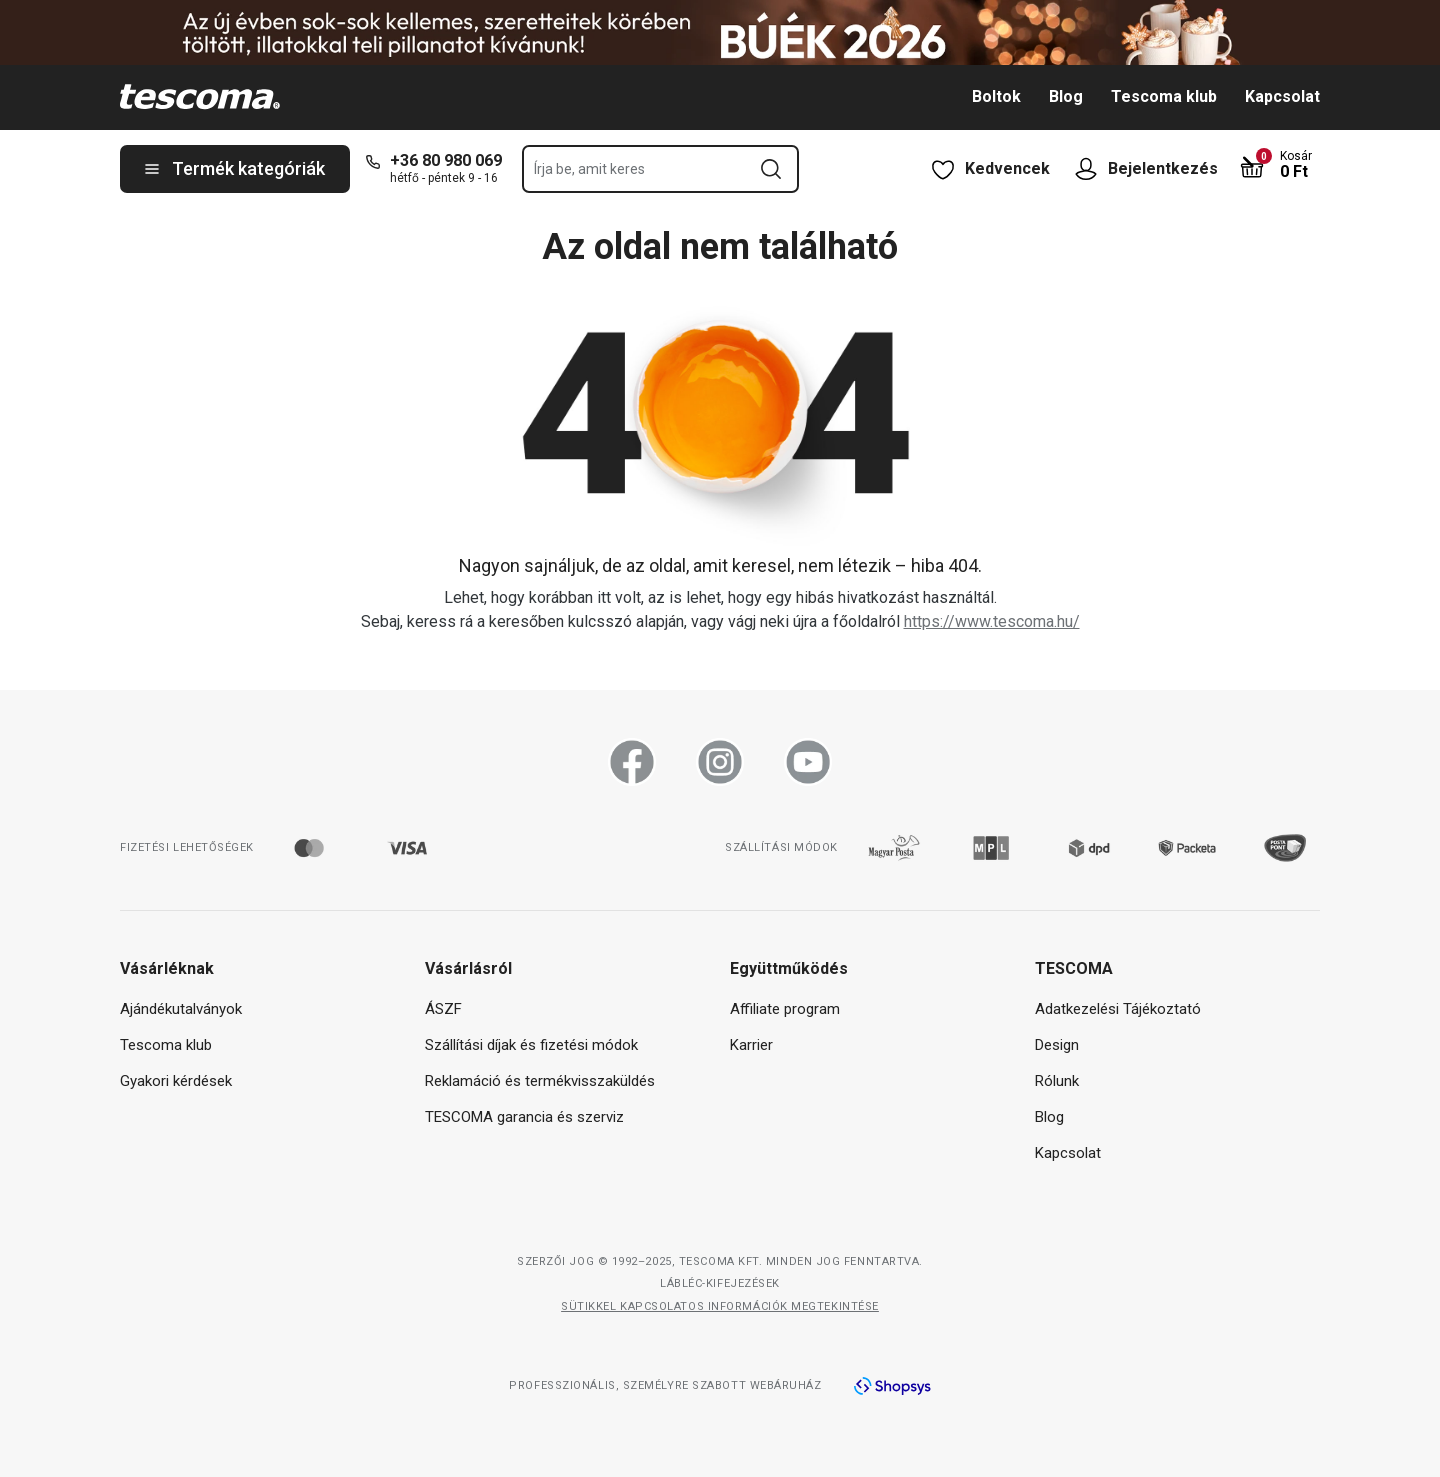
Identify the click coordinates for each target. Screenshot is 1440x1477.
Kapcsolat (1282, 96)
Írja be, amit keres (589, 169)
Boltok (996, 96)
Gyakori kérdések (176, 1081)
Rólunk (1057, 1081)
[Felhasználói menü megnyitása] (1091, 169)
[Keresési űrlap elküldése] (771, 169)
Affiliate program (785, 1009)
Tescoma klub (1164, 96)
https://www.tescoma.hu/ (992, 621)
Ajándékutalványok (181, 1009)
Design (1057, 1045)
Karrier (751, 1045)
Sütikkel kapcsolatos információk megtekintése (720, 1306)
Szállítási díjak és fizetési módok (531, 1045)
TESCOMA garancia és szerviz (524, 1117)
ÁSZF (443, 1009)
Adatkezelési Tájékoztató (1118, 1009)
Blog (1066, 96)
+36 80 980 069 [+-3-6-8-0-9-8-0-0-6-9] (446, 160)
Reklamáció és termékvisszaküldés (540, 1081)
